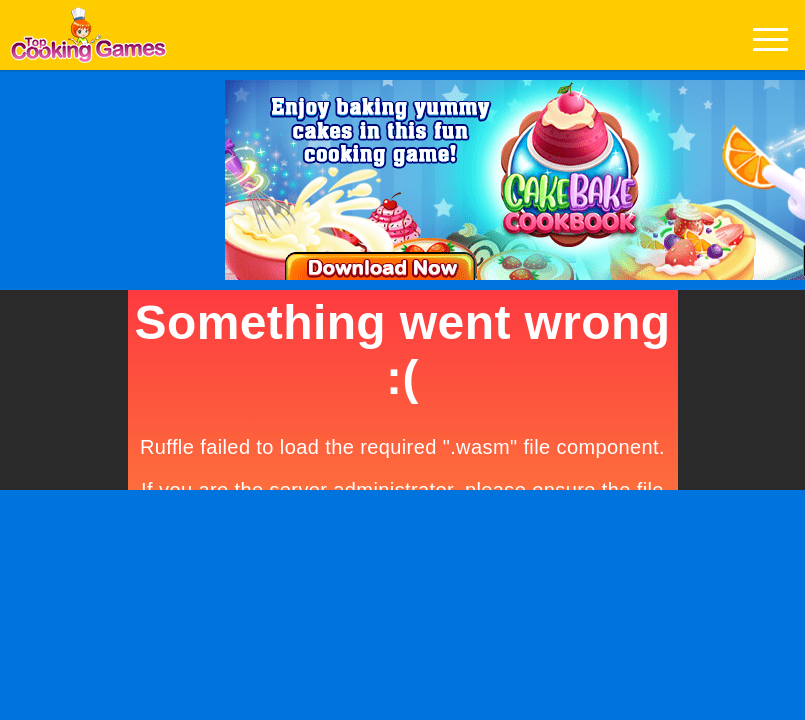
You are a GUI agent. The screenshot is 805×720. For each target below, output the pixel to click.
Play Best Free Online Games (88, 40)
